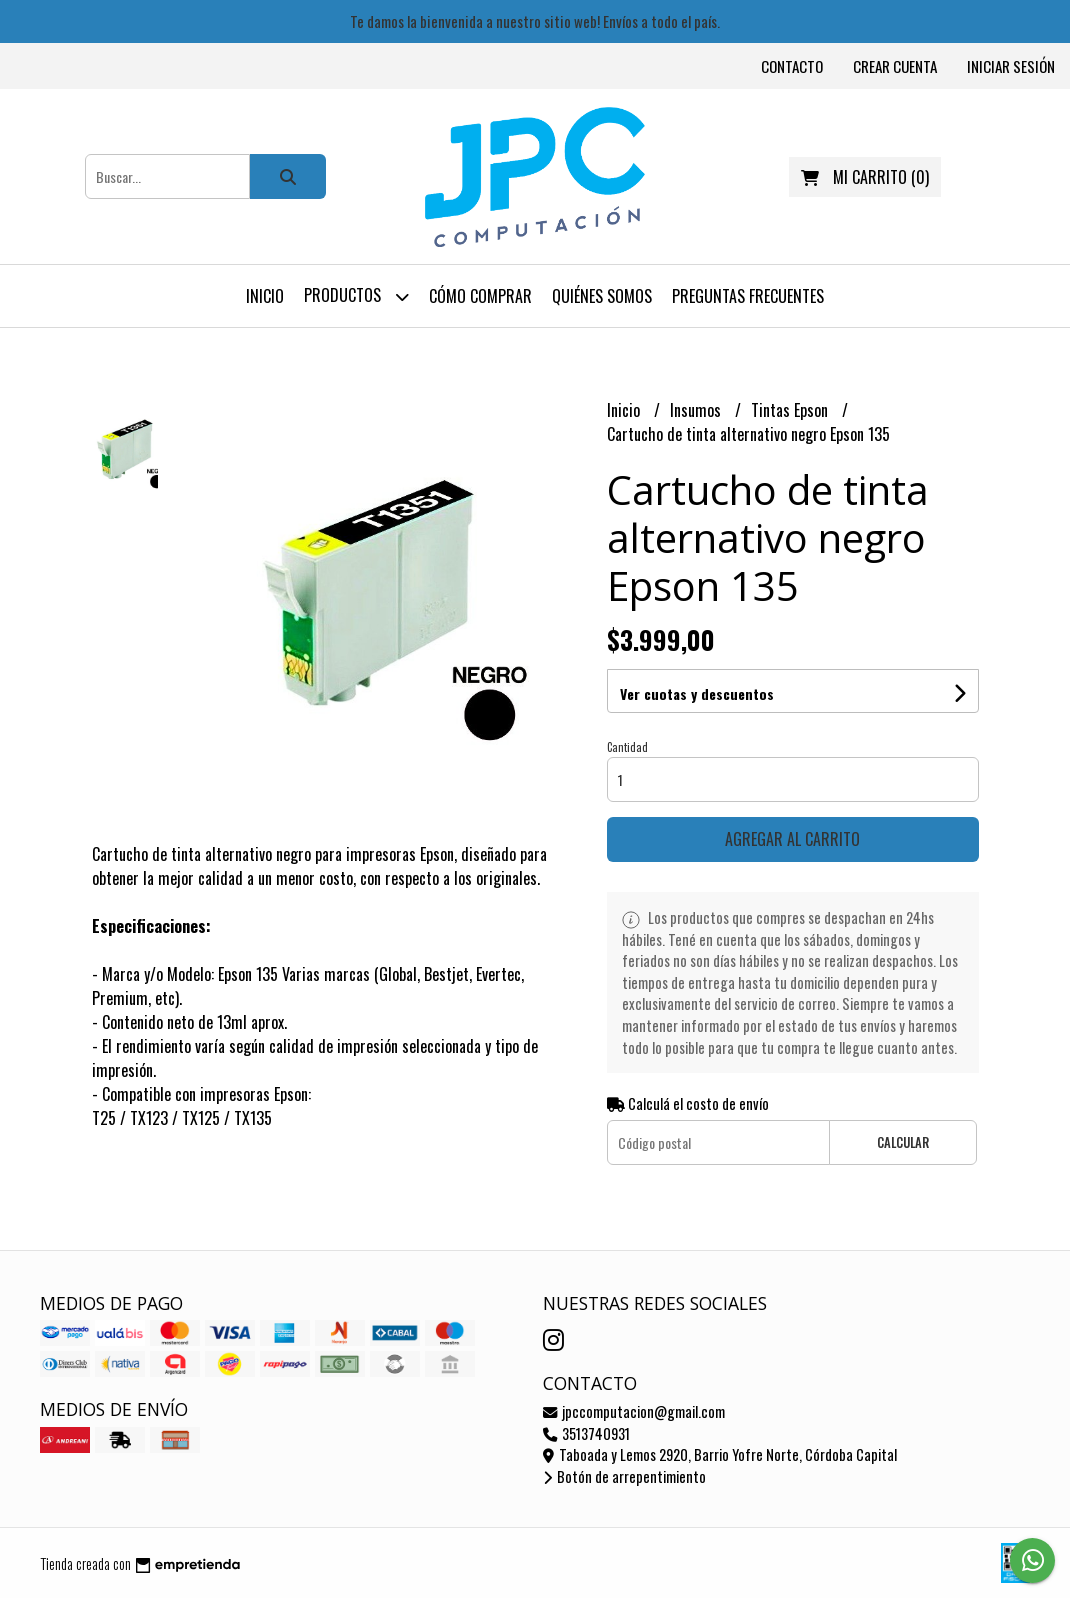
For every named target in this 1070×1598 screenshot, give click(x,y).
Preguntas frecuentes (748, 296)
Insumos (697, 410)
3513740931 (586, 1433)
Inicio (265, 296)
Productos (356, 296)
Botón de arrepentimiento (624, 1476)
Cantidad (627, 747)
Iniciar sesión (1011, 66)
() (865, 177)
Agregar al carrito (792, 839)
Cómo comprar (480, 296)
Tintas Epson (791, 410)
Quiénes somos (602, 296)
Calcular (903, 1142)
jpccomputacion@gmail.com (634, 1411)
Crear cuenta (895, 66)
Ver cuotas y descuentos (697, 693)
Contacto (792, 66)
